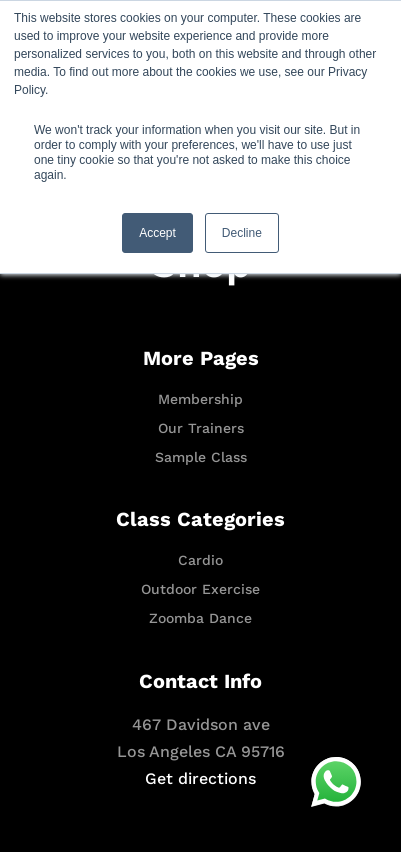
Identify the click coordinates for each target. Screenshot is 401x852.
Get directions (200, 778)
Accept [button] (157, 233)
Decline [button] (242, 233)
